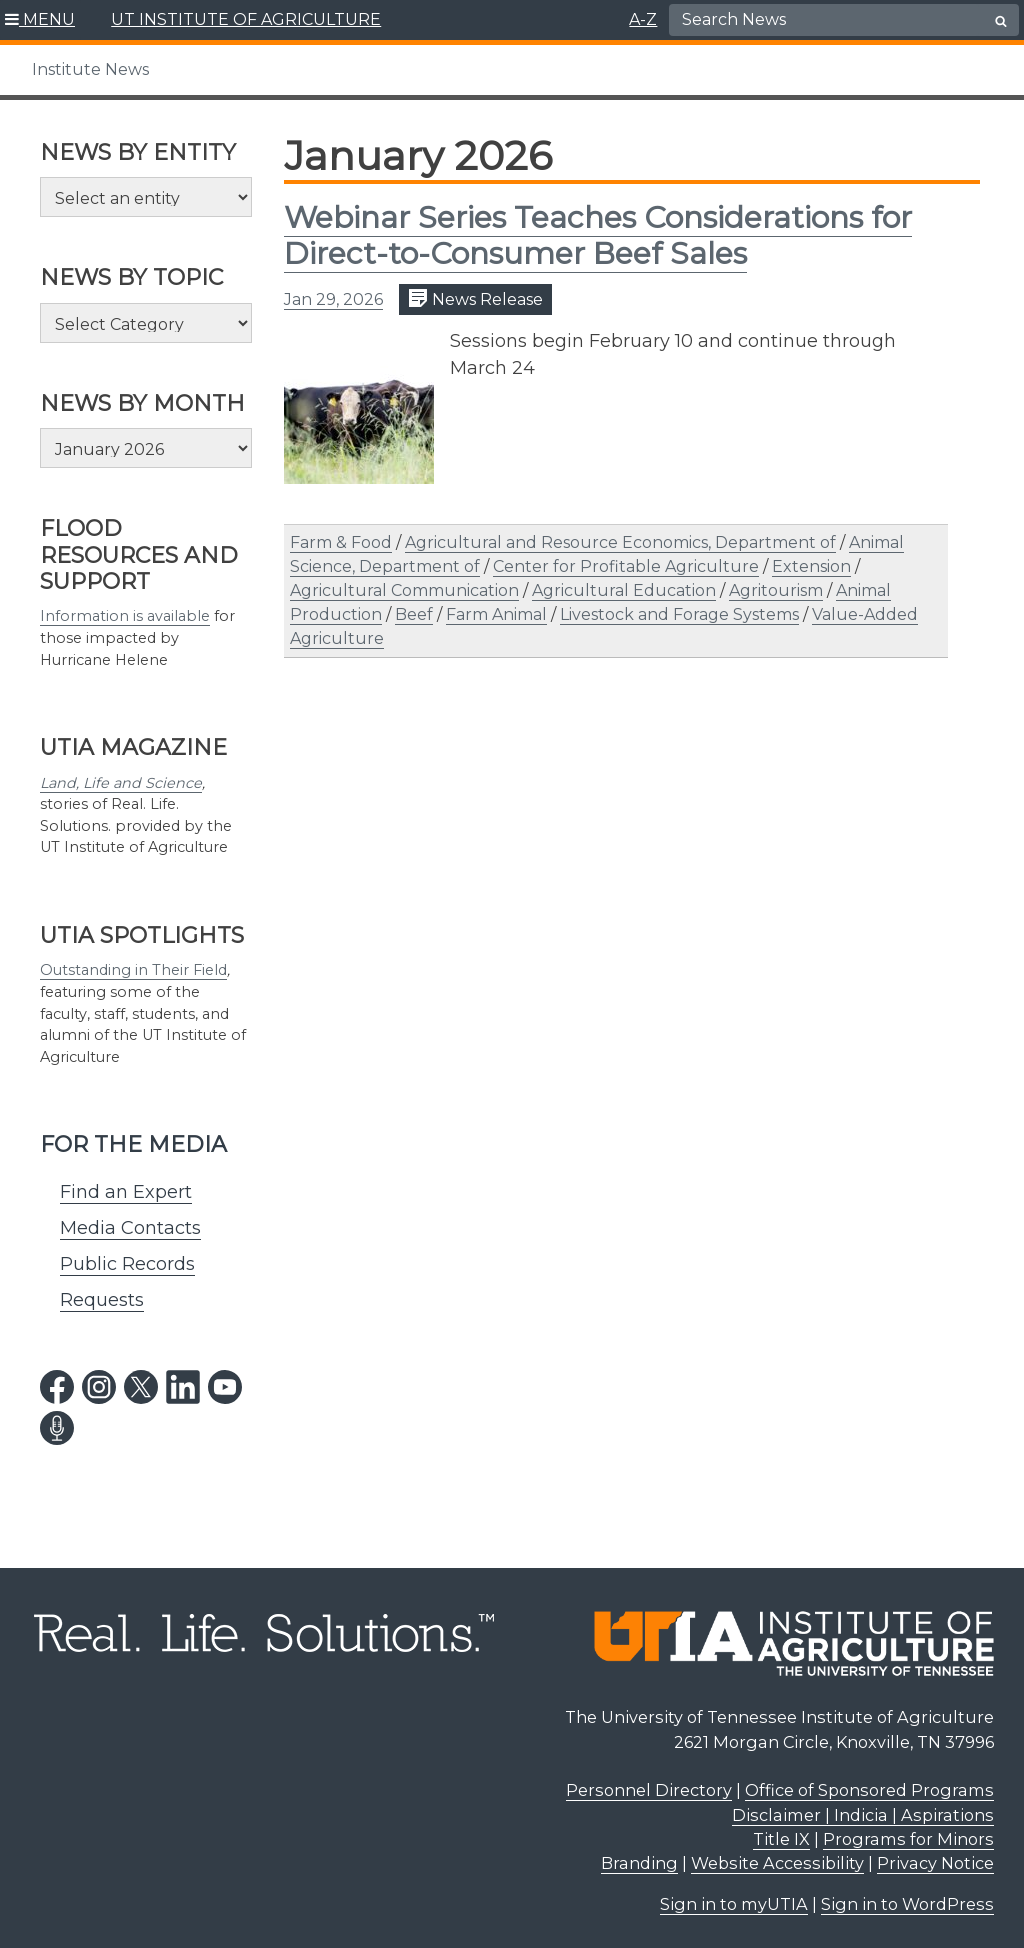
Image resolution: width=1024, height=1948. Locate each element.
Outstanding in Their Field (133, 970)
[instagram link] (99, 1387)
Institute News (90, 69)
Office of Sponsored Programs (869, 1790)
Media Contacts (130, 1228)
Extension (811, 566)
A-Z (643, 19)
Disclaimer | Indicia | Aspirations (863, 1815)
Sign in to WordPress (907, 1904)
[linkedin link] (183, 1387)
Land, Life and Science (121, 783)
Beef (414, 614)
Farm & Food (341, 542)
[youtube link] (225, 1387)
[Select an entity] (146, 197)
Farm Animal (496, 614)
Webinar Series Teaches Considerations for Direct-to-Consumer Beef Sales (598, 235)
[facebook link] (57, 1387)
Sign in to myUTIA (734, 1904)
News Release (475, 298)
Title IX (781, 1839)
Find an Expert (126, 1192)
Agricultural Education (624, 590)
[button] (40, 20)
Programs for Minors (908, 1839)
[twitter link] (141, 1387)
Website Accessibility (777, 1863)
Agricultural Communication (404, 590)
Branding (639, 1863)
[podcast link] (57, 1428)
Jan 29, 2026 (333, 299)
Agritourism (776, 590)
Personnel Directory (649, 1790)
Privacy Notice (935, 1863)
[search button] (1001, 21)
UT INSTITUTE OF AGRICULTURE (246, 19)
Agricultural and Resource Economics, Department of (620, 542)
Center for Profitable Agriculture (626, 566)
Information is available (125, 616)
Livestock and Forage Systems (679, 614)
